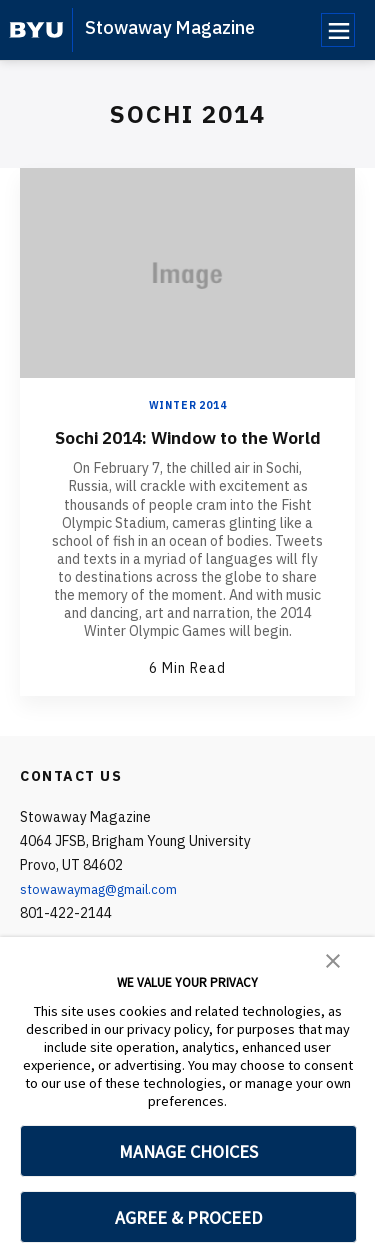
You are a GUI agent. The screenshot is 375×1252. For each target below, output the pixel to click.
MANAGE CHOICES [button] (188, 1151)
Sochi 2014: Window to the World (188, 449)
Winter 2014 (188, 405)
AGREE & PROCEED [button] (188, 1217)
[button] (333, 959)
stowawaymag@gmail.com (105, 913)
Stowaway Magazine (170, 27)
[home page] (36, 30)
